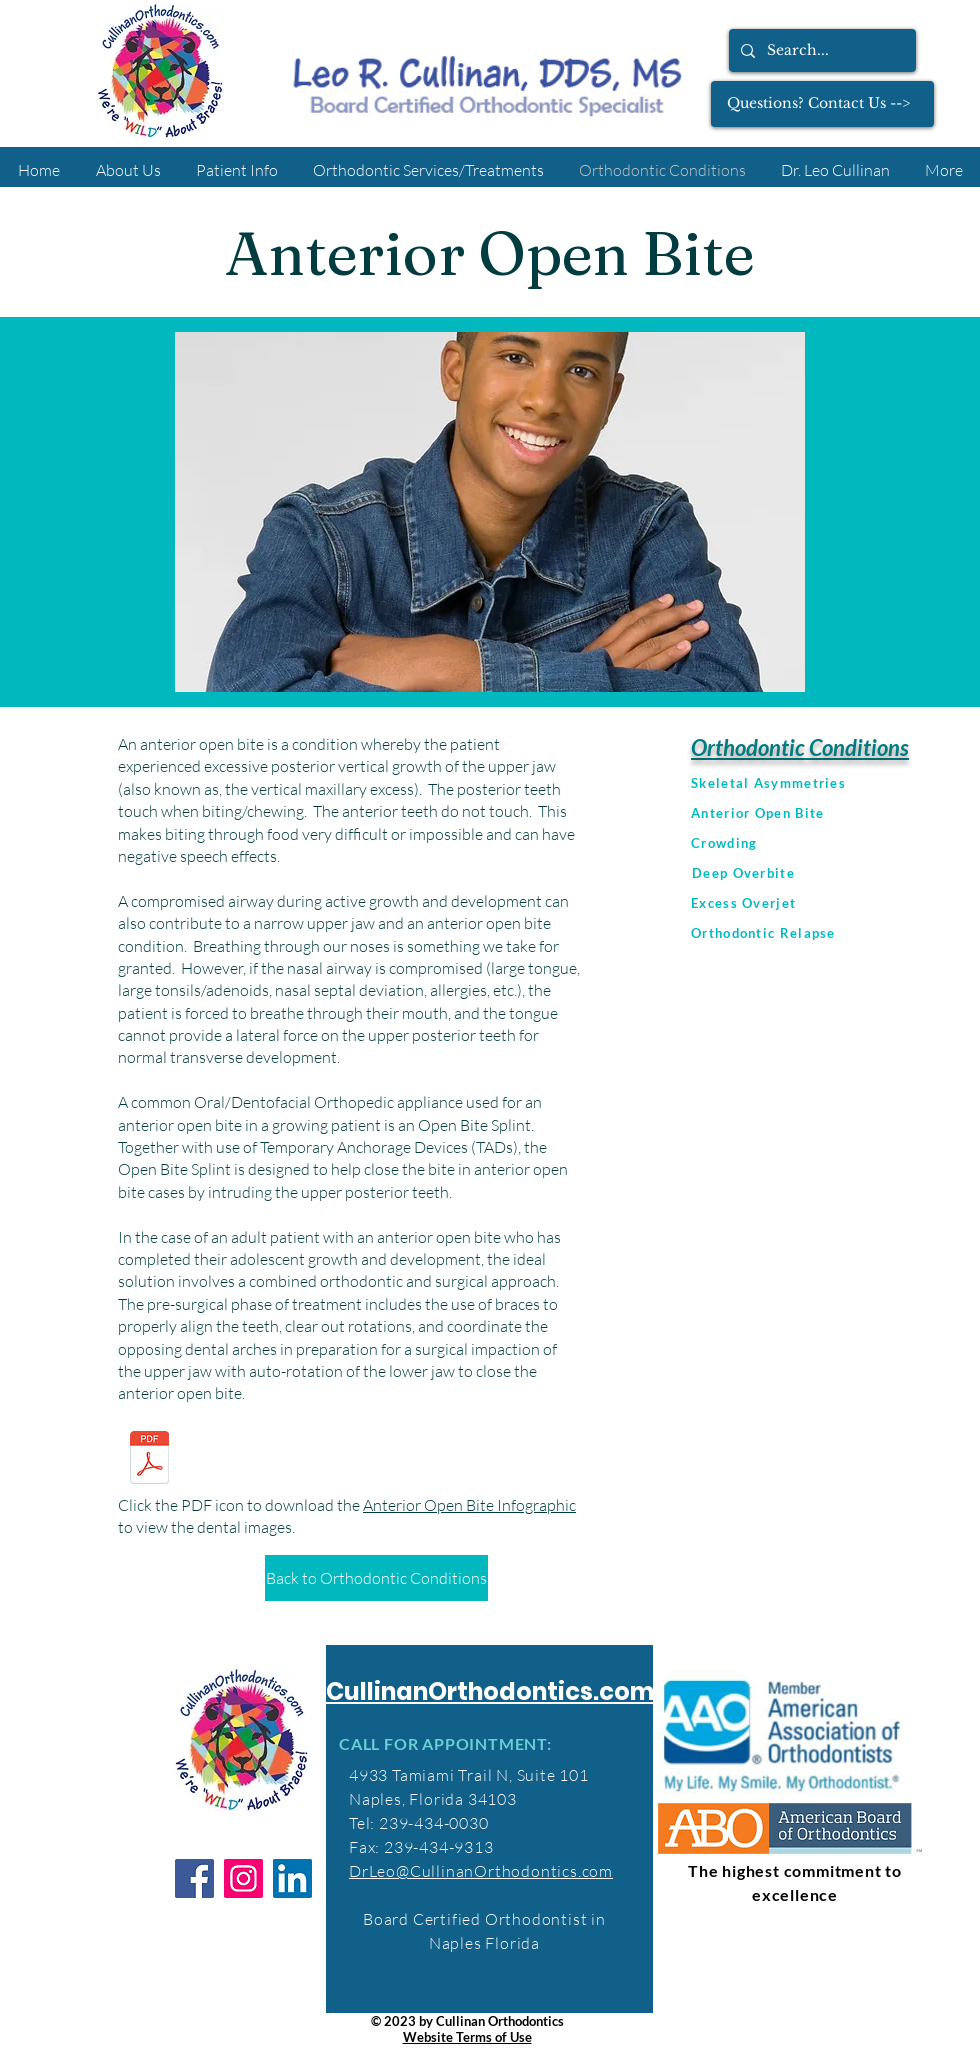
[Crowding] (832, 843)
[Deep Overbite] (833, 873)
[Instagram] (243, 1878)
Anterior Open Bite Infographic (469, 1505)
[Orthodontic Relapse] (832, 933)
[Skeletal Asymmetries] (832, 783)
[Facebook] (194, 1878)
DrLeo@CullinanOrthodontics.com (481, 1871)
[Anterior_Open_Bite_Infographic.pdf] (149, 1460)
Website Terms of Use (467, 2037)
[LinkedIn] (292, 1878)
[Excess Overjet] (832, 903)
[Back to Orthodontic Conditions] (376, 1578)
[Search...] (820, 50)
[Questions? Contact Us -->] (822, 104)
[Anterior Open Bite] (832, 813)
